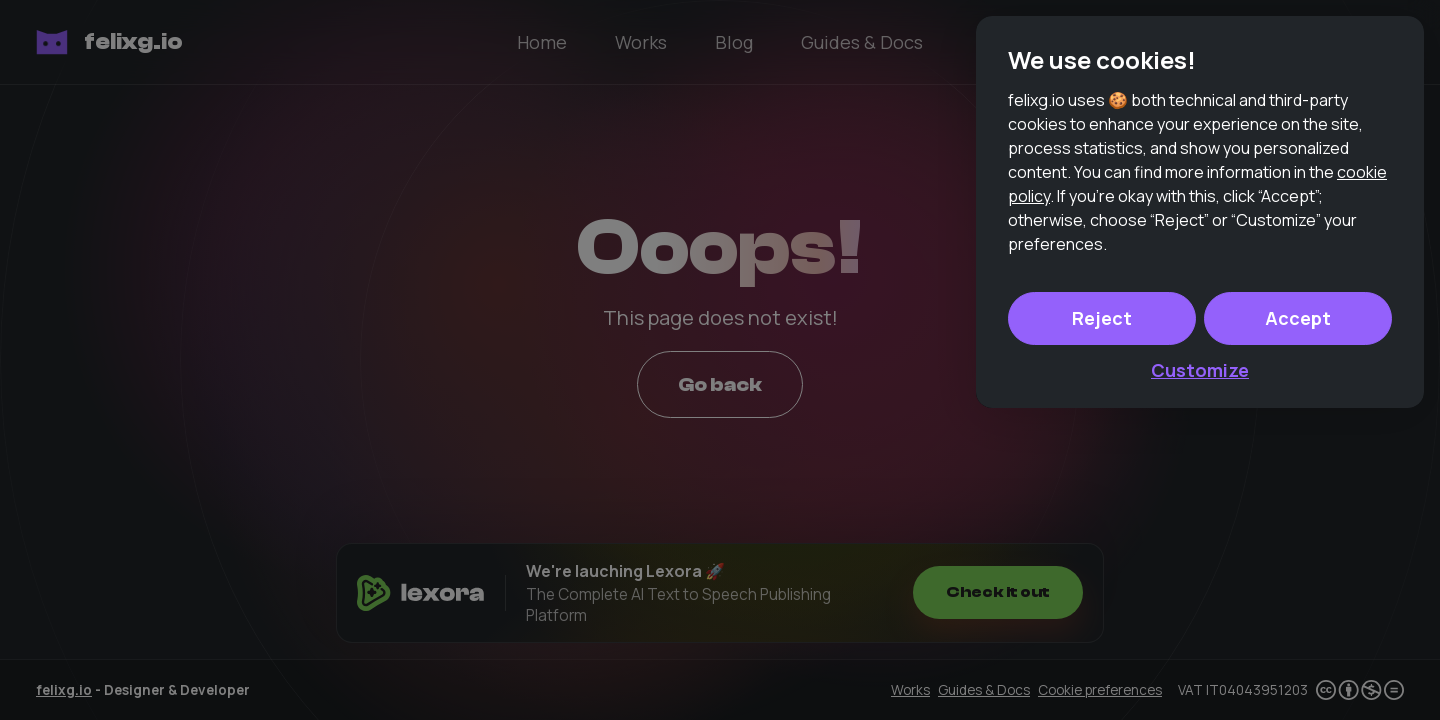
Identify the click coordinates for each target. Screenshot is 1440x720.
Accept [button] (1298, 614)
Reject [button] (1102, 614)
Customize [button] (1200, 666)
